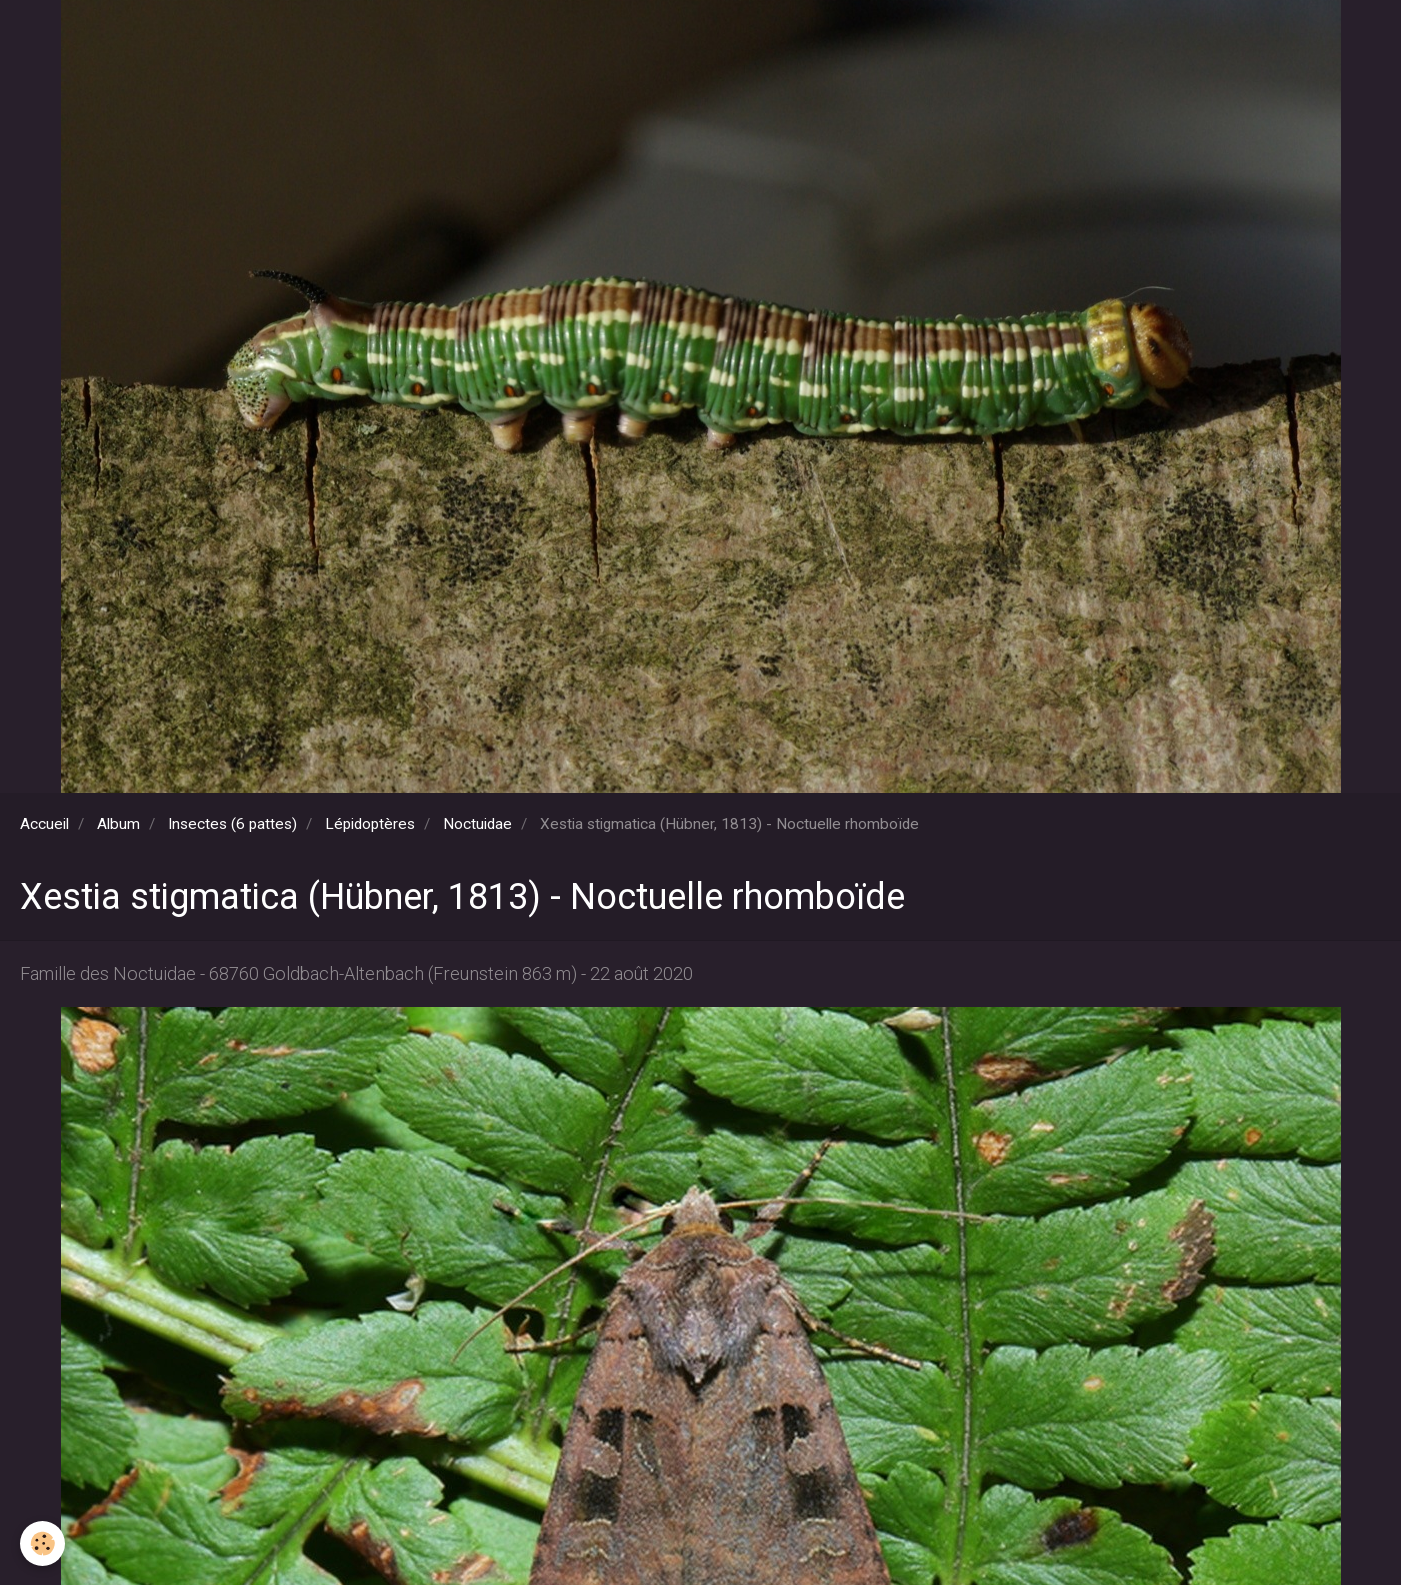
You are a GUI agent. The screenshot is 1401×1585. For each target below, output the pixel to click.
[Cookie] (42, 1543)
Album (118, 824)
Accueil (44, 824)
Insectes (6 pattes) (232, 824)
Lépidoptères (370, 824)
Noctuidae (477, 824)
